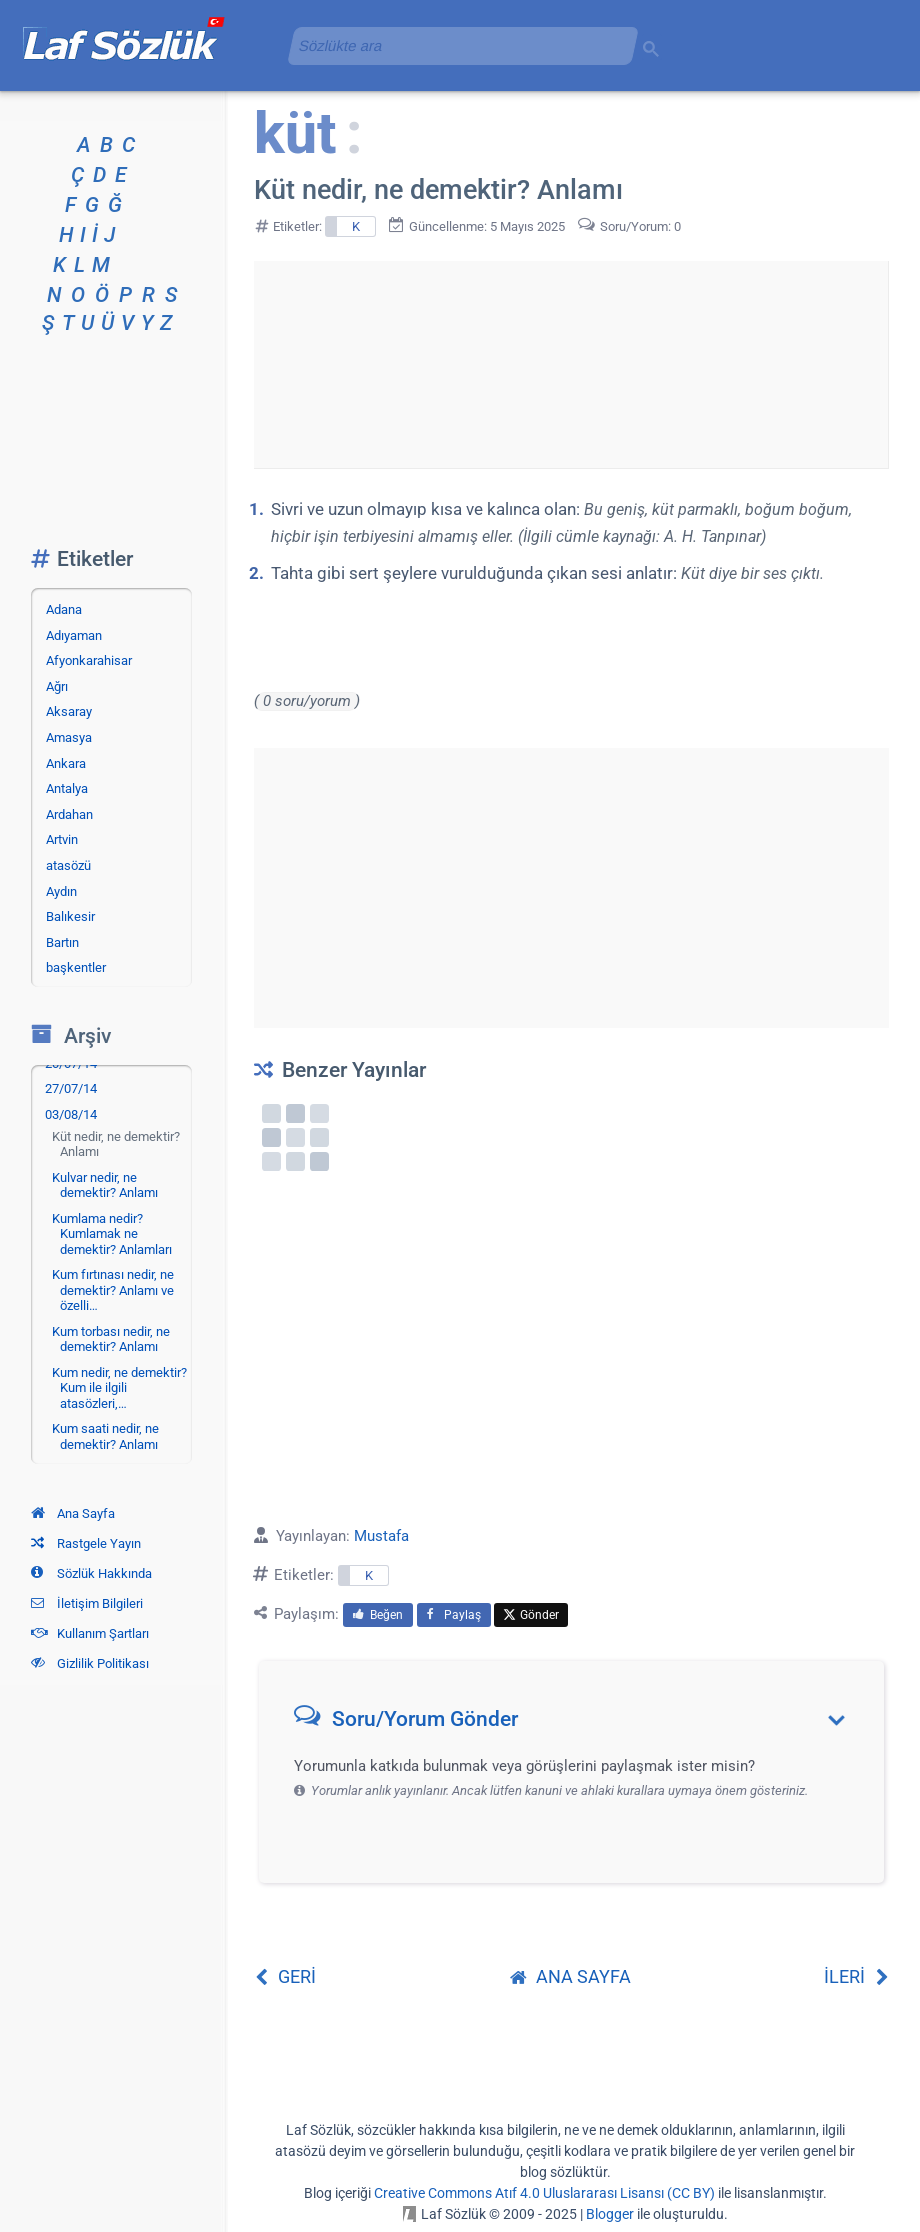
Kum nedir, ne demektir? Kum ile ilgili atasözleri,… (119, 1388)
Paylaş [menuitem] (454, 1615)
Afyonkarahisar (89, 660)
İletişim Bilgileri (87, 1603)
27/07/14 (71, 1088)
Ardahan (69, 814)
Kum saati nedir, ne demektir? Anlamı (105, 1436)
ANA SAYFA (570, 1976)
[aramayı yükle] (455, 45)
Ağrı (57, 686)
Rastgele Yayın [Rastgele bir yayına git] (86, 1543)
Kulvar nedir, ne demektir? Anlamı (105, 1185)
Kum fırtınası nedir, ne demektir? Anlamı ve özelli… (113, 1290)
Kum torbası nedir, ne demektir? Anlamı (111, 1339)
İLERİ (856, 1976)
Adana (64, 609)
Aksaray (69, 711)
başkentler (76, 967)
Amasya (69, 737)
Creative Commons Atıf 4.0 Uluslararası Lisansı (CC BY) (544, 2193)
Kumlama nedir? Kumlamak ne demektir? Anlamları (112, 1234)
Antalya (67, 788)
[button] (578, 1723)
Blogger (610, 2214)
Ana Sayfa (73, 1513)
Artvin (62, 839)
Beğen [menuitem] (378, 1615)
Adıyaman (74, 635)
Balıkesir (70, 916)
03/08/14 (71, 1114)
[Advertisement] (571, 361)
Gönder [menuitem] (531, 1615)
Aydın (61, 891)
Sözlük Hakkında (91, 1573)
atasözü (68, 865)
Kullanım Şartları (90, 1633)
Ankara (66, 763)
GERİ (285, 1976)
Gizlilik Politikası (90, 1663)
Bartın (62, 942)
